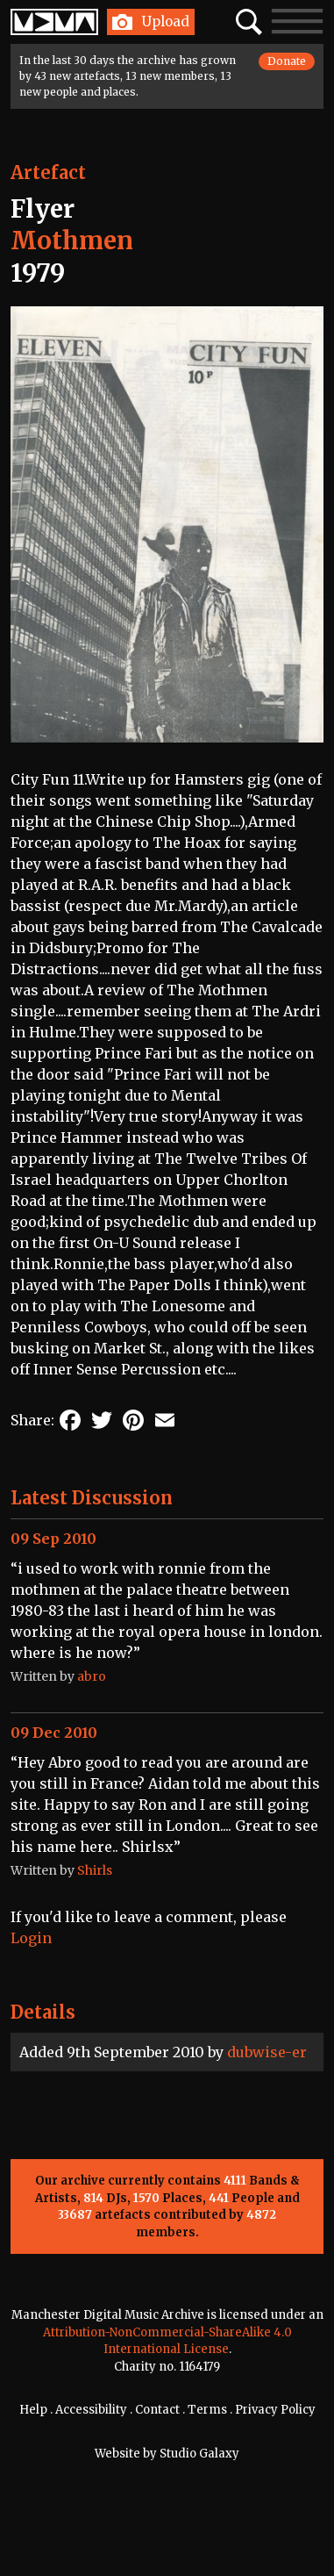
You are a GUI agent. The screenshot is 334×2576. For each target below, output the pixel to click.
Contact (157, 2409)
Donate (286, 61)
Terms (207, 2409)
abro (91, 1676)
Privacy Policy (275, 2409)
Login (31, 1938)
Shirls (94, 1870)
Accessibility (91, 2409)
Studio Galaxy (199, 2453)
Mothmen (72, 240)
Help (33, 2409)
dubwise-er (267, 2052)
